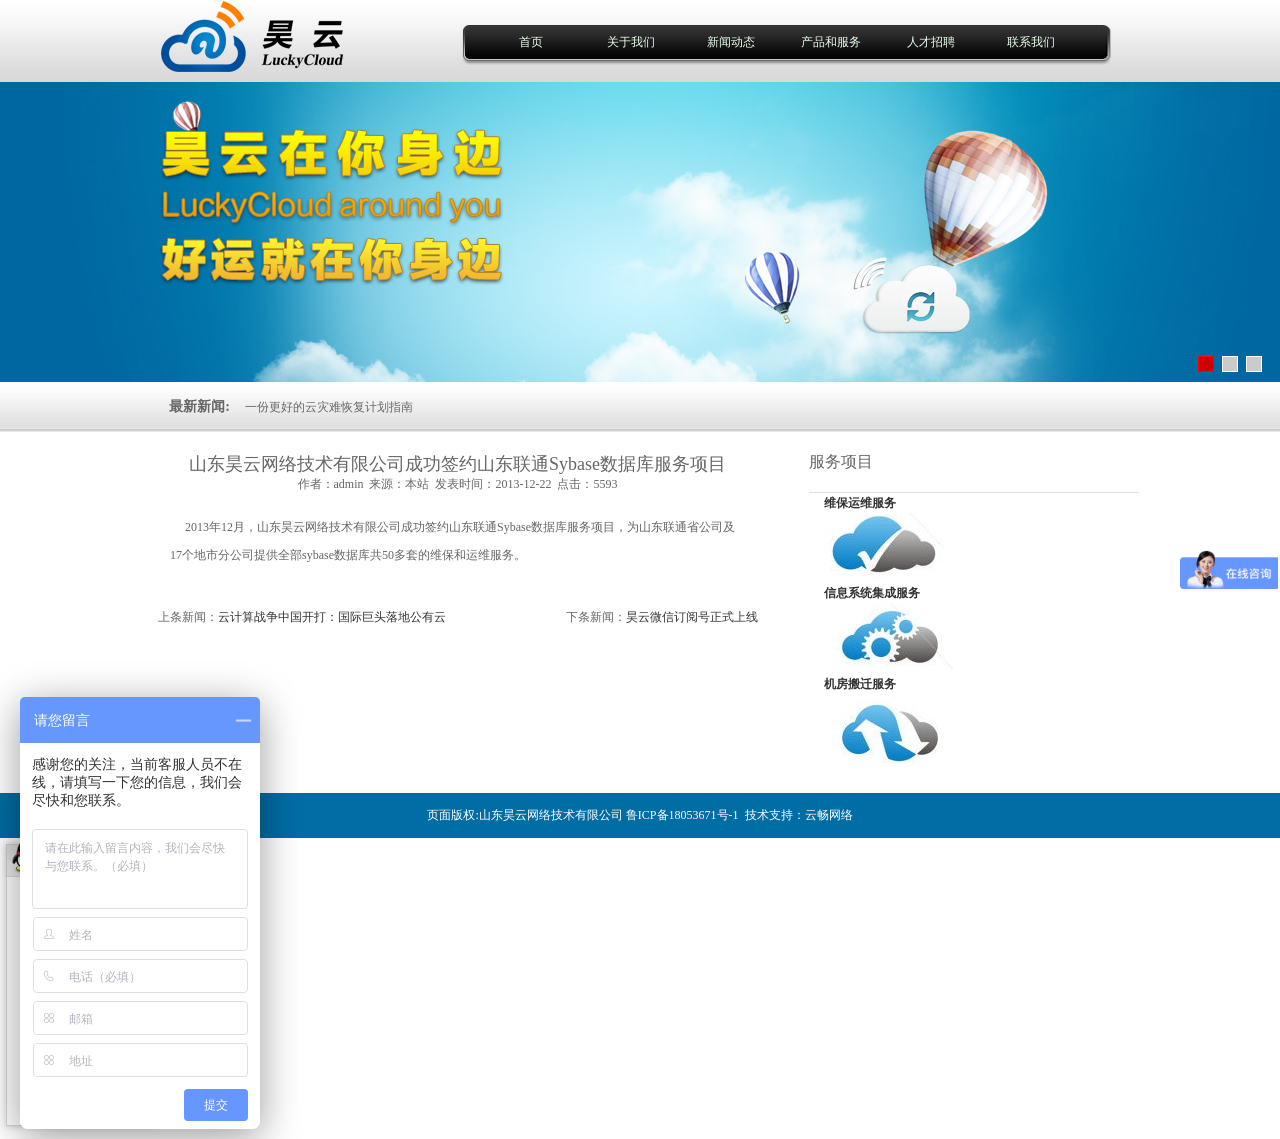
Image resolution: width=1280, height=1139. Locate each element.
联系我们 (1031, 42)
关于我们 (631, 42)
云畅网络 (829, 815)
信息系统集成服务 (872, 593)
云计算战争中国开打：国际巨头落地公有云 (332, 617)
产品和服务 (831, 42)
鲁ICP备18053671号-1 (682, 815)
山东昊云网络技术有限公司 (551, 815)
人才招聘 (931, 42)
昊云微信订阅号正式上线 (692, 617)
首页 (531, 42)
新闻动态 (731, 42)
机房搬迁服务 (860, 684)
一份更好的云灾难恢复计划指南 (329, 407)
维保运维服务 (860, 503)
